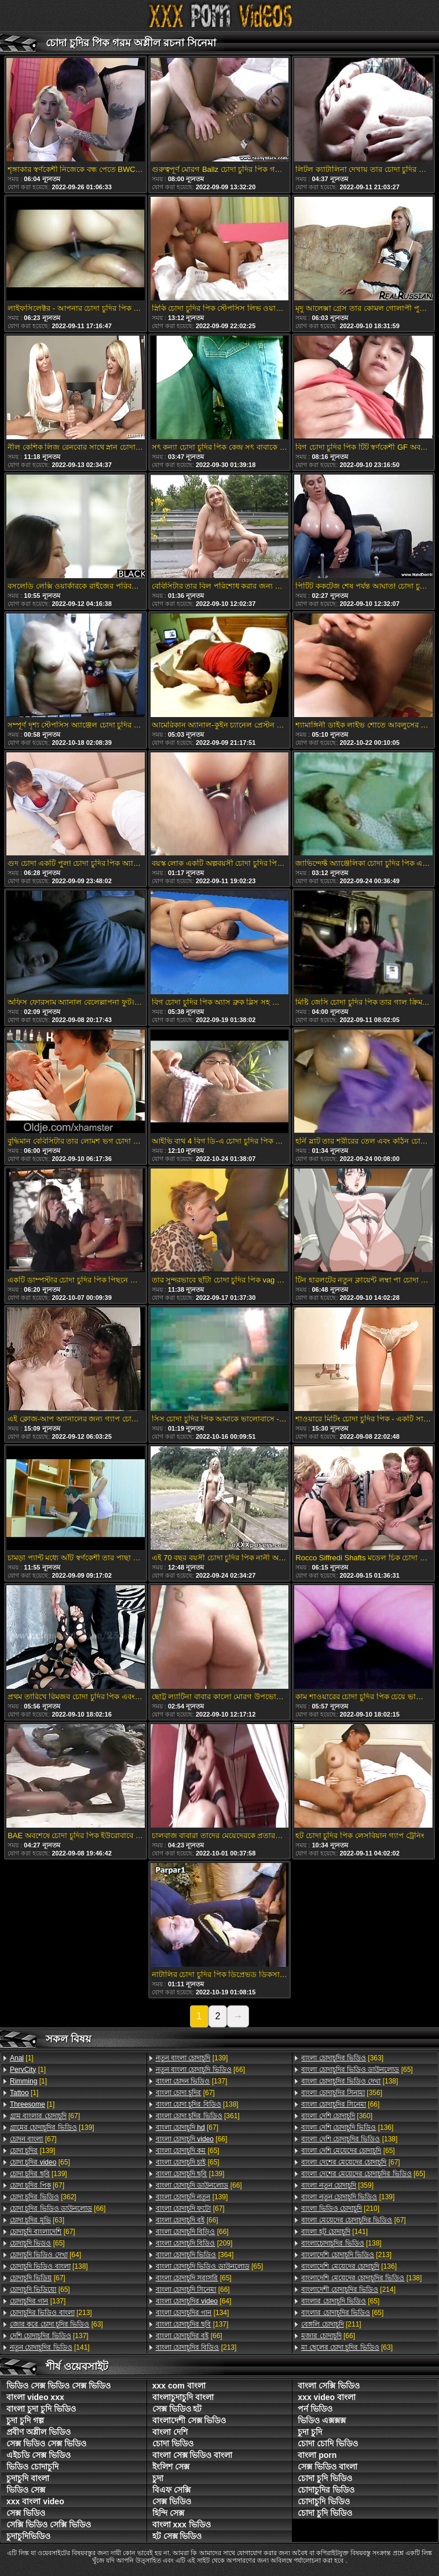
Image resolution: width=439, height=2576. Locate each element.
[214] (348, 2289)
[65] (40, 2162)
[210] (340, 2208)
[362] (43, 2197)
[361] (198, 2116)
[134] (192, 2313)
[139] (52, 2127)
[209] (194, 2243)
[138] (49, 2266)
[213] (51, 2313)
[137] (37, 2301)
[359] (337, 2185)
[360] (336, 2116)
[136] (347, 2127)
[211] (331, 2324)
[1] (22, 2058)
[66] (57, 2208)
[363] (342, 2058)
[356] (341, 2093)
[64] (45, 2255)
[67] (45, 2116)
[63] (37, 2220)
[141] (50, 2347)
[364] (195, 2255)
